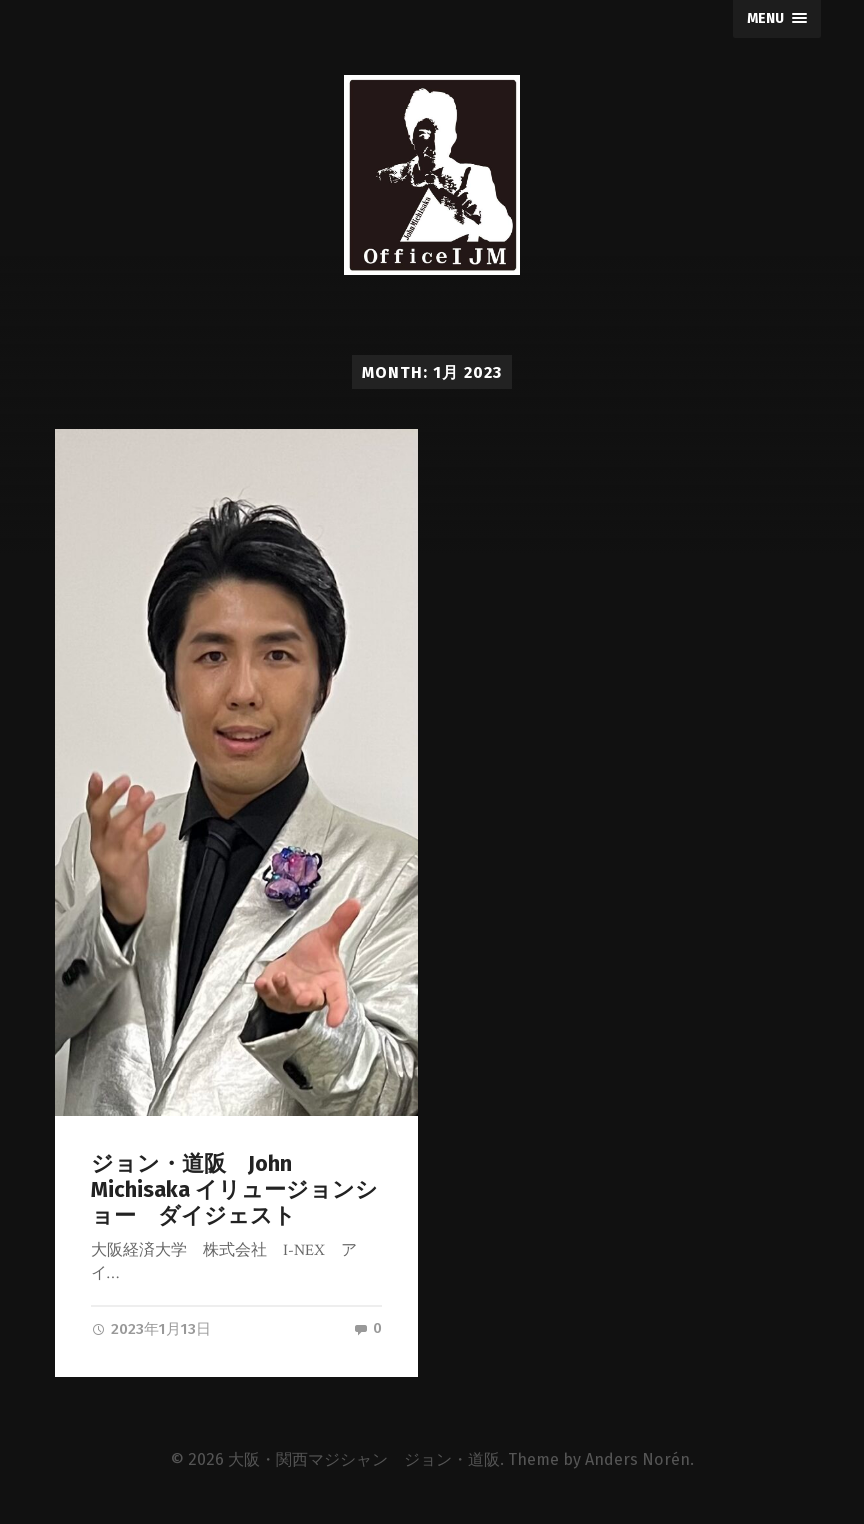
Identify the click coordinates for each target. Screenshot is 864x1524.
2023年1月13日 (151, 1329)
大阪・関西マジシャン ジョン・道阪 (364, 1461)
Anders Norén (637, 1461)
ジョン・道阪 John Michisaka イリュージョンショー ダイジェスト (234, 1190)
